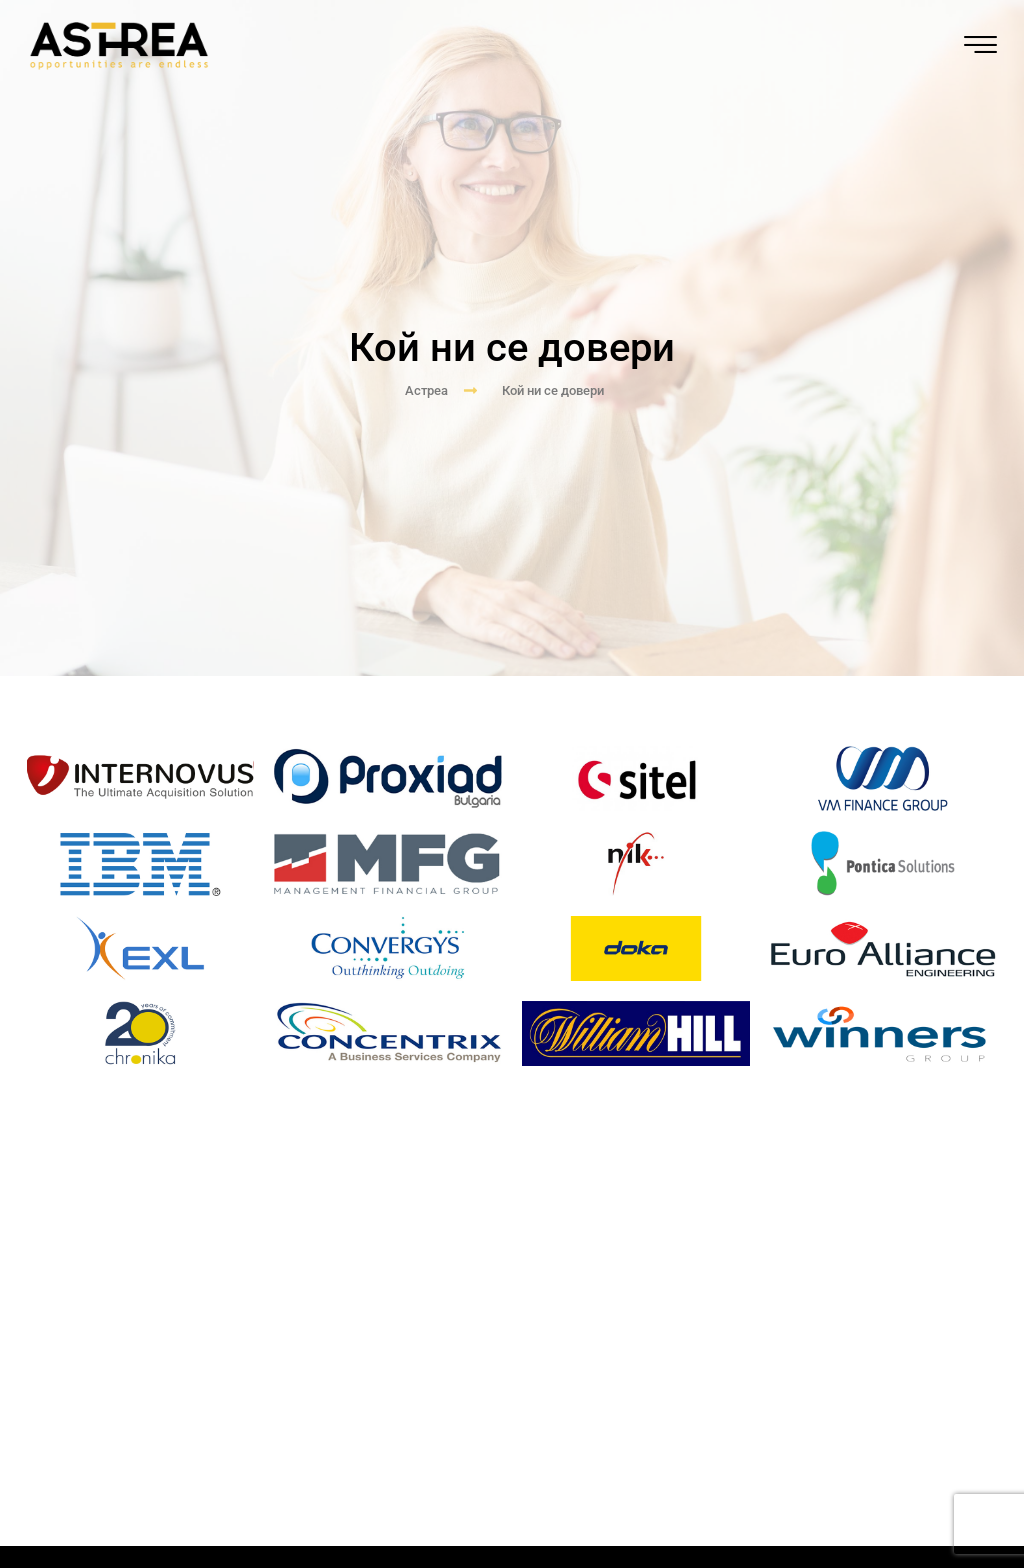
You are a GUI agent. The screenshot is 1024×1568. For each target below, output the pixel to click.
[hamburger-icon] (979, 46)
